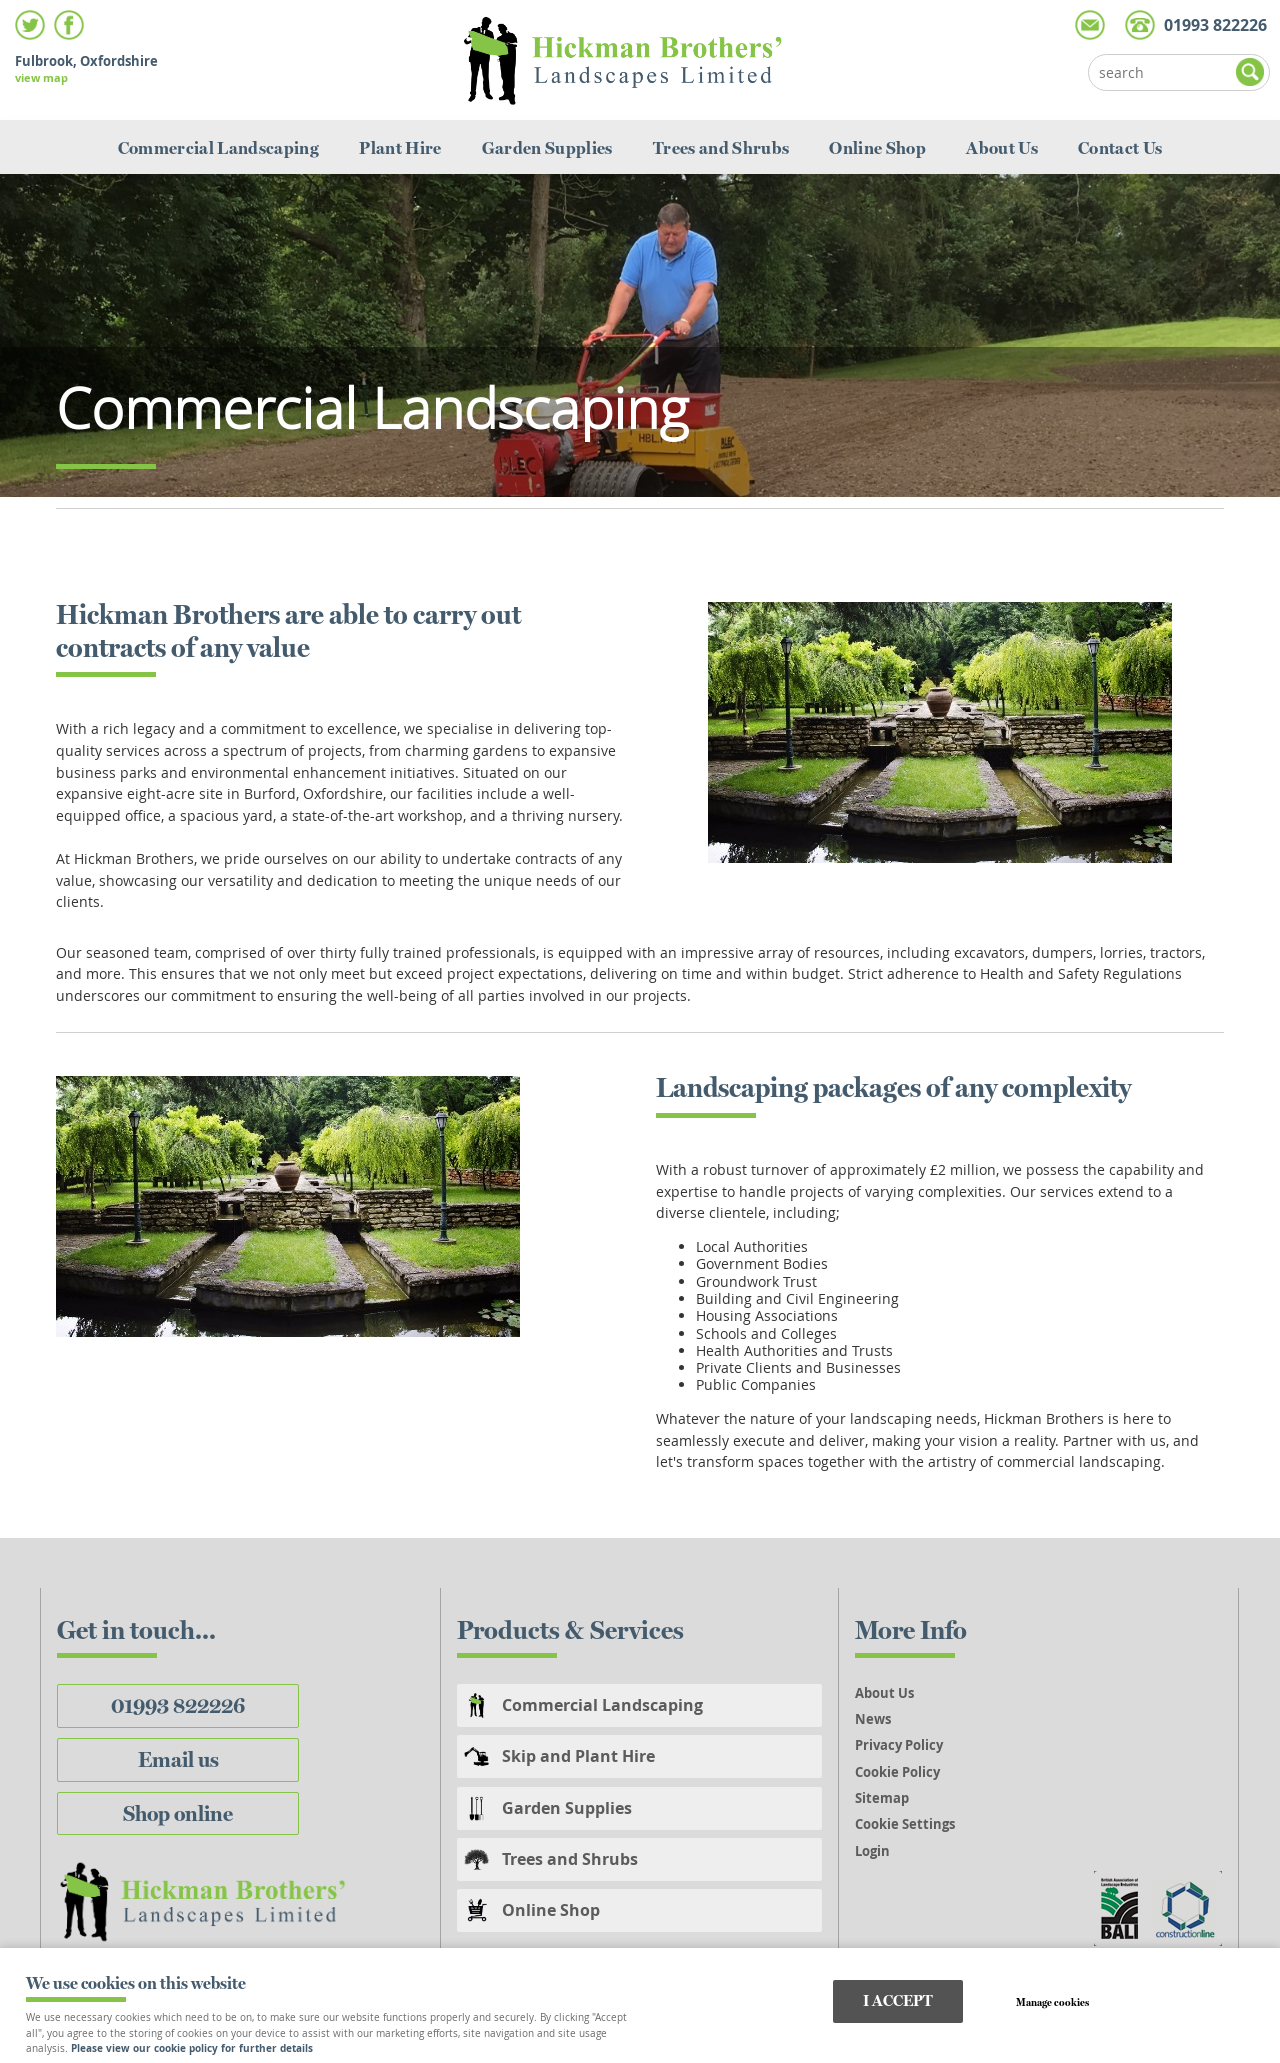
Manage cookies (1052, 2002)
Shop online (178, 1813)
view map (41, 77)
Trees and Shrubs (721, 148)
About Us (1002, 148)
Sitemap (882, 1798)
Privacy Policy (899, 1745)
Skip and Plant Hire (578, 1756)
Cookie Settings (905, 1824)
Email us (178, 1759)
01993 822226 (178, 1705)
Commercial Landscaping (219, 148)
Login (872, 1851)
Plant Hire (400, 148)
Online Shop (877, 148)
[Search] (1164, 72)
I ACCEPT (898, 2000)
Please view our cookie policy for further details (192, 2048)
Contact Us (1120, 148)
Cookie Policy (897, 1772)
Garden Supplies (547, 148)
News (873, 1719)
